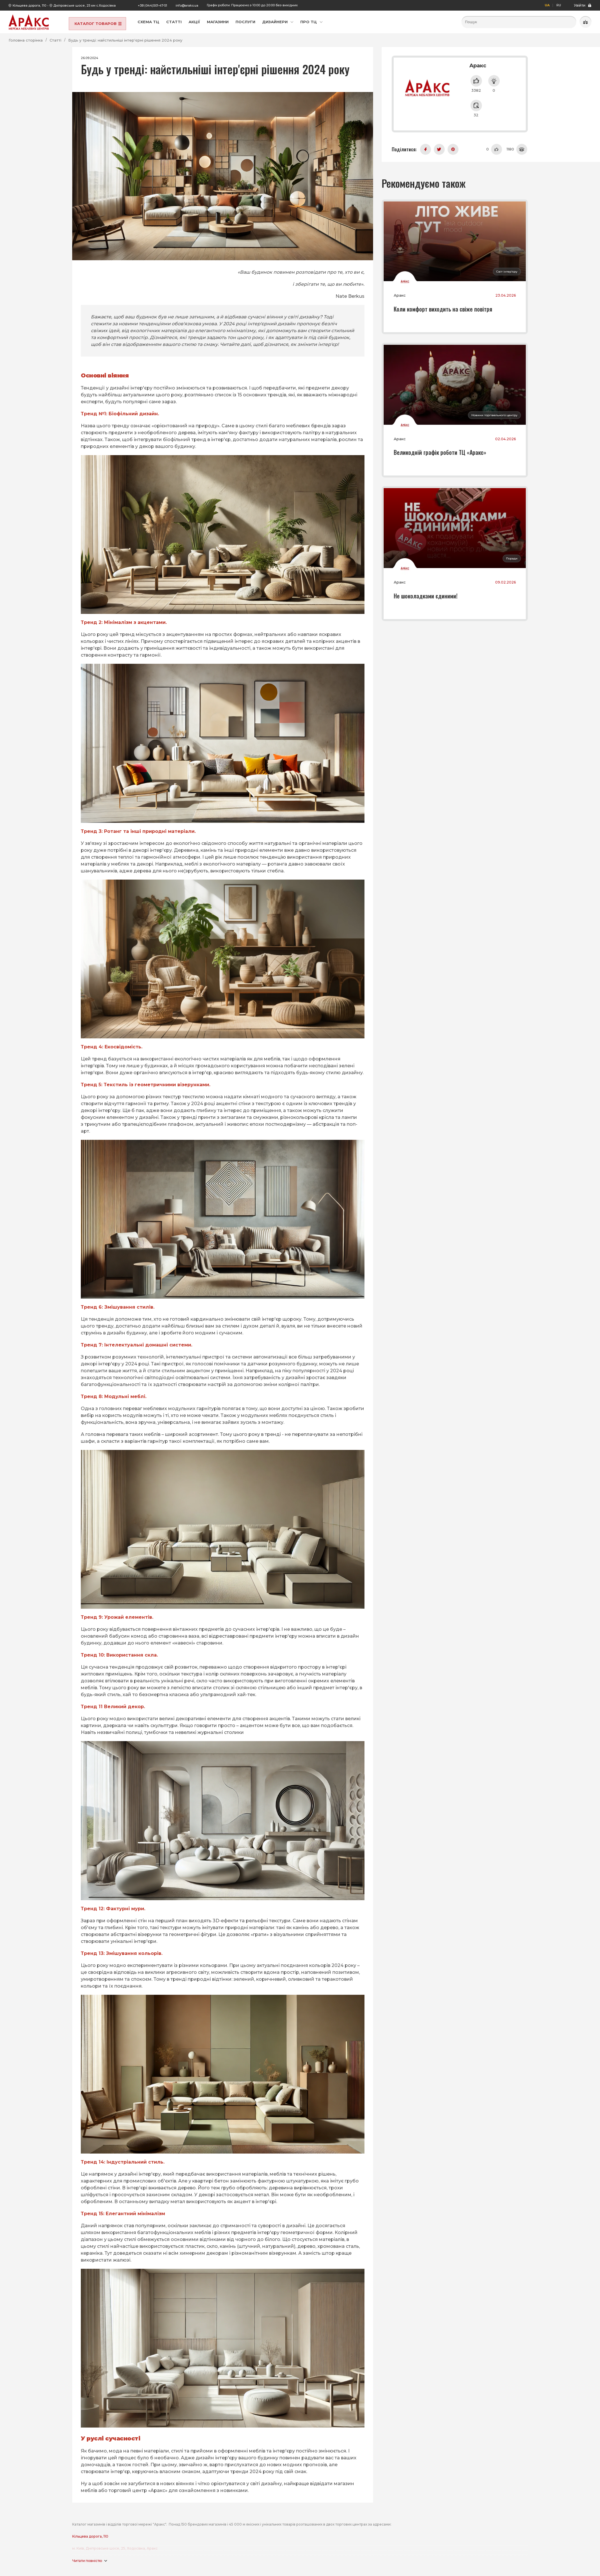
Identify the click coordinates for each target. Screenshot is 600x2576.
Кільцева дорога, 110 (29, 5)
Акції (194, 21)
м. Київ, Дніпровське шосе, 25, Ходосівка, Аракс (115, 2548)
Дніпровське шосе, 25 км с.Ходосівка (84, 5)
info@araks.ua (187, 5)
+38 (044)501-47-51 (152, 5)
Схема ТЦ (148, 21)
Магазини (218, 21)
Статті (174, 21)
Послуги (245, 21)
